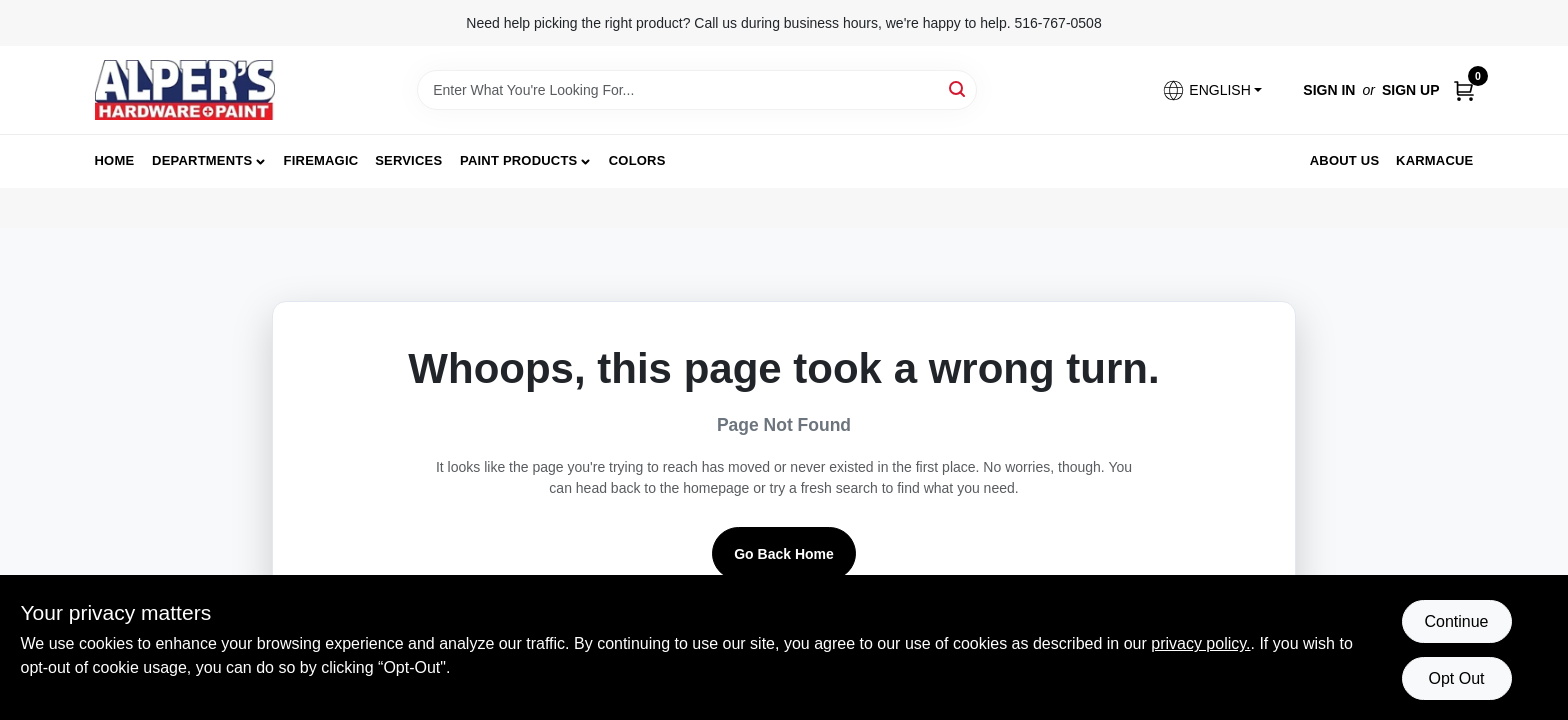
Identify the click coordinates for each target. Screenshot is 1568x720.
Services (408, 160)
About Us (1345, 160)
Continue (1456, 621)
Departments (202, 160)
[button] (1212, 90)
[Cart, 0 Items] (1464, 90)
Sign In (1329, 90)
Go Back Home (784, 554)
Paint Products (518, 160)
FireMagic (321, 160)
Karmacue (1434, 160)
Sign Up (1411, 90)
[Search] (958, 88)
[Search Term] (697, 90)
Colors (637, 160)
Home (115, 160)
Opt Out (1456, 678)
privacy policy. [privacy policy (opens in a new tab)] (1200, 643)
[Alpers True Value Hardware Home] (185, 90)
